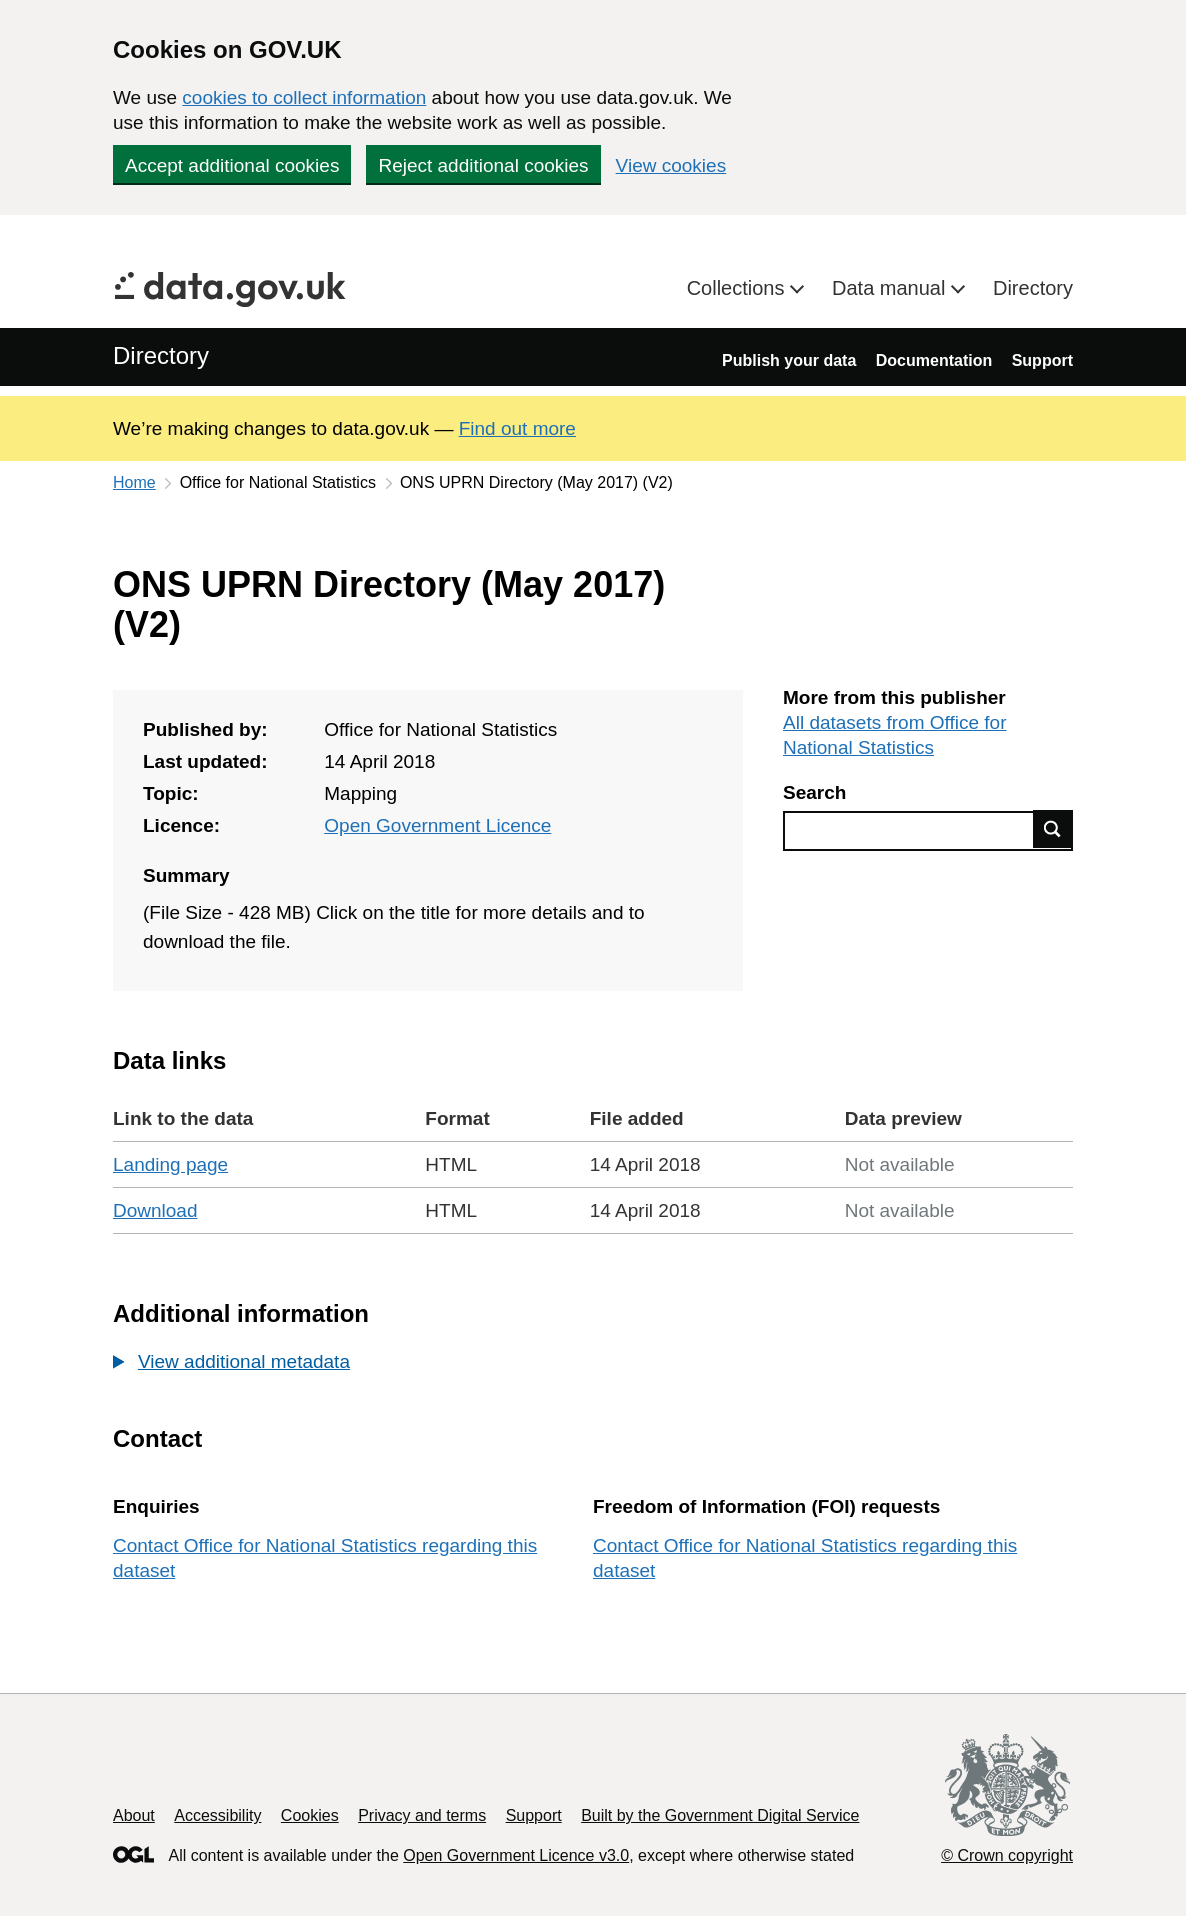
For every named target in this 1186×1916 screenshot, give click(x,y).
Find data (1053, 829)
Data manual (891, 288)
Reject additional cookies (483, 165)
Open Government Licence (437, 825)
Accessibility (217, 1815)
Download (155, 1210)
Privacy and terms (422, 1815)
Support (1042, 360)
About (134, 1815)
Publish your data (789, 360)
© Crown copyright (1007, 1855)
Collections (738, 288)
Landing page (170, 1164)
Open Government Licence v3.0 (516, 1855)
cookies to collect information (304, 97)
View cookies (671, 165)
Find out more (517, 428)
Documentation (934, 360)
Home (134, 482)
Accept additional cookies (232, 165)
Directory (1033, 288)
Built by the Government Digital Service (720, 1815)
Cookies (310, 1815)
